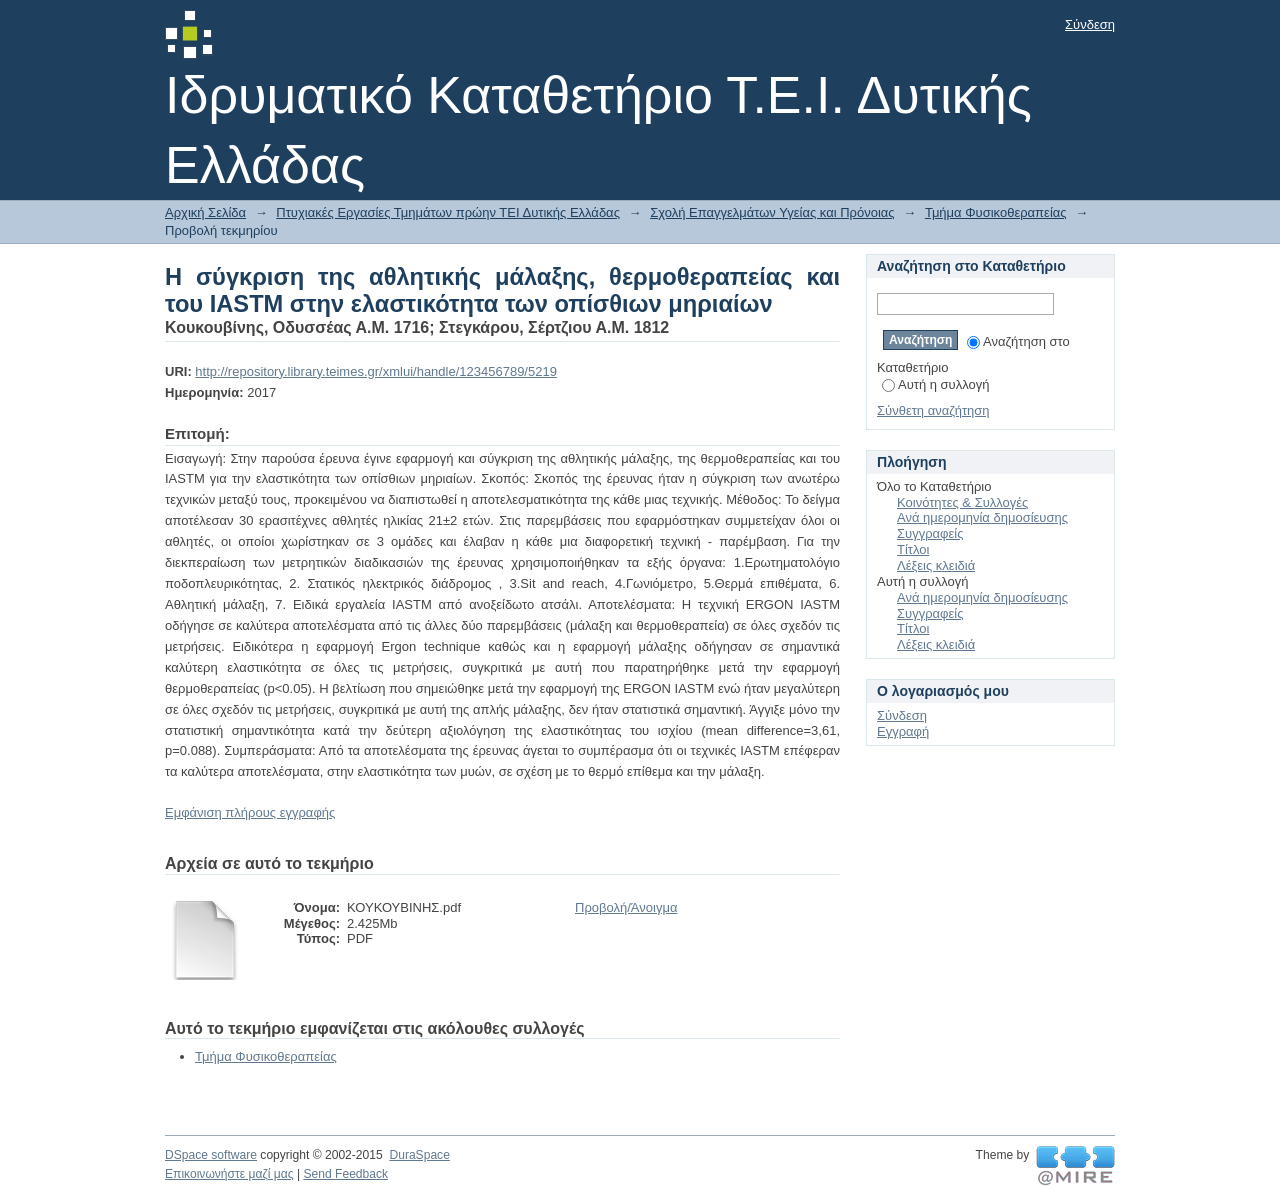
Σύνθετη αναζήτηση (933, 410)
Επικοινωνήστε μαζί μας (229, 1174)
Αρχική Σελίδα (205, 212)
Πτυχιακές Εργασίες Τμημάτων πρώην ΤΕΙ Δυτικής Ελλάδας (448, 212)
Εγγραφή (903, 731)
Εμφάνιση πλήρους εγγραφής (250, 812)
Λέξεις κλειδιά (936, 565)
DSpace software (211, 1155)
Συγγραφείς (930, 533)
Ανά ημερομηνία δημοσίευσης (982, 517)
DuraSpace (419, 1155)
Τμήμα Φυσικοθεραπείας (996, 212)
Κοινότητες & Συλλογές (962, 502)
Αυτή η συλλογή (936, 384)
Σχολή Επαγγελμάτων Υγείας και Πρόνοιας (772, 212)
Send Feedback (345, 1174)
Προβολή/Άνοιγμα (626, 907)
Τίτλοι (913, 549)
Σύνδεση (1090, 24)
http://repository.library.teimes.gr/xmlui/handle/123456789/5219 (376, 371)
